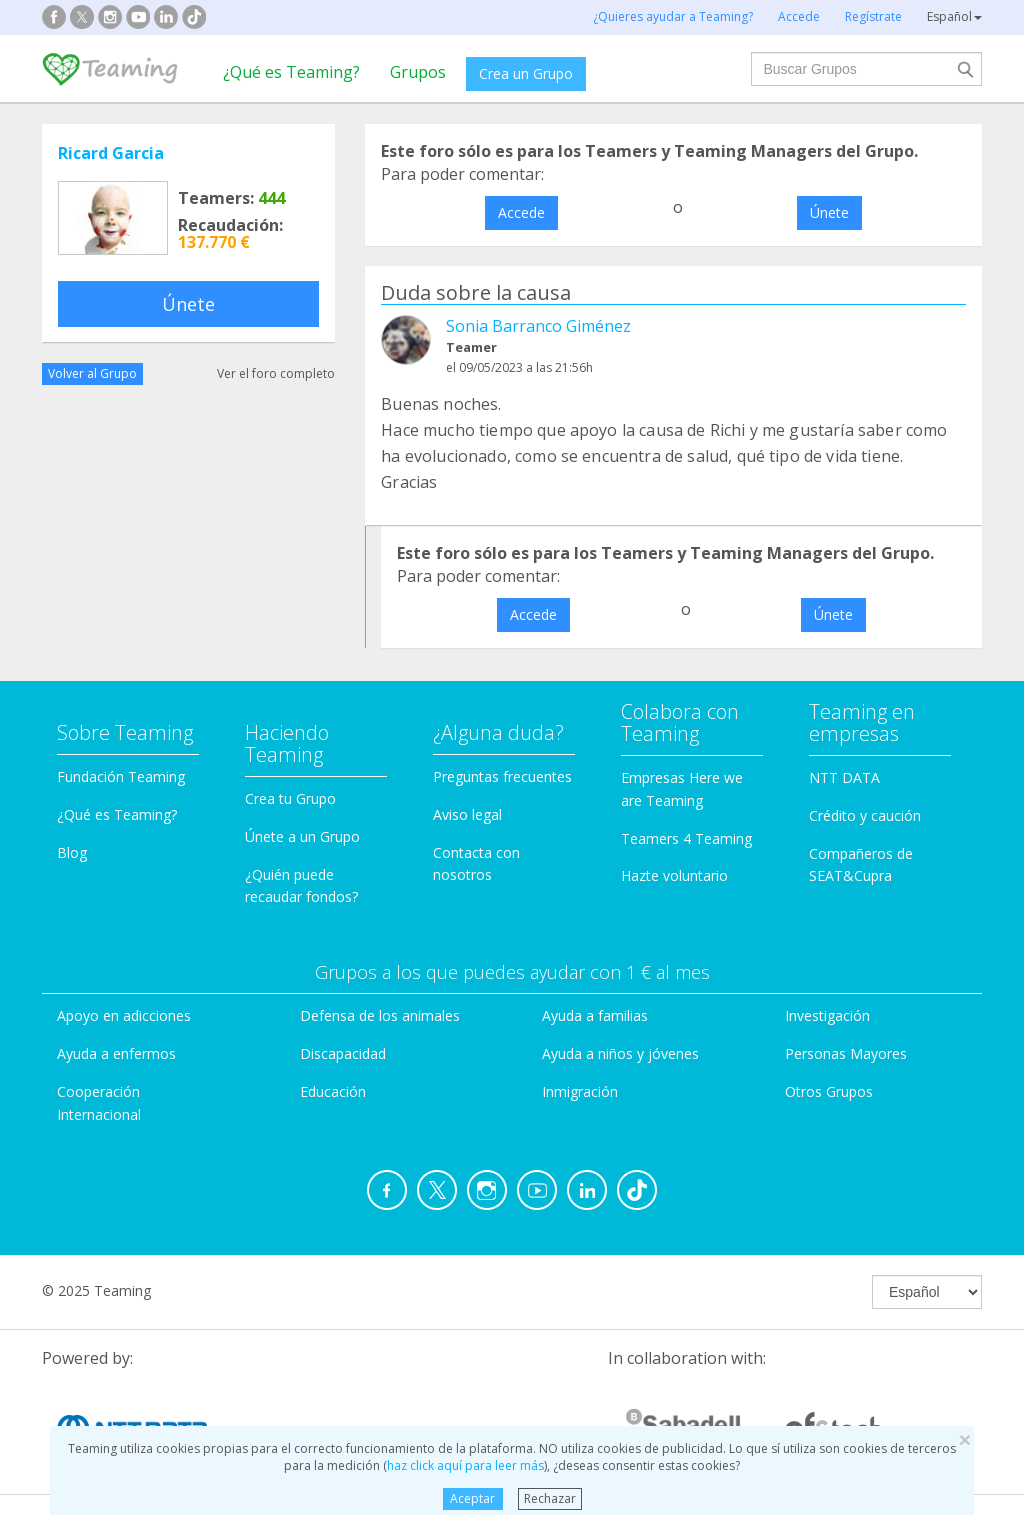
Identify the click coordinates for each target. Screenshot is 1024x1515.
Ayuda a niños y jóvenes (620, 1053)
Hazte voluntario (674, 875)
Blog (72, 852)
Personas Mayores (846, 1053)
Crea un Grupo (526, 73)
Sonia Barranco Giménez (538, 326)
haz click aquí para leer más (465, 1465)
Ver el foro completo (276, 373)
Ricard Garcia (111, 153)
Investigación (827, 1015)
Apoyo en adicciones (124, 1015)
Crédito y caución (865, 815)
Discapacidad (343, 1053)
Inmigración (580, 1091)
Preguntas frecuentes (502, 776)
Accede (521, 212)
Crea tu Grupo (290, 798)
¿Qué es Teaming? (291, 72)
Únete (188, 304)
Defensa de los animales (380, 1015)
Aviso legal (467, 814)
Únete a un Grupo (302, 836)
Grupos (418, 72)
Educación (333, 1091)
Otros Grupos (829, 1091)
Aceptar (472, 1498)
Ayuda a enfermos (116, 1053)
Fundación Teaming (121, 776)
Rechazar (550, 1498)
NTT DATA (844, 777)
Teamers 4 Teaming (686, 838)
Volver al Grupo (92, 373)
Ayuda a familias (595, 1015)
